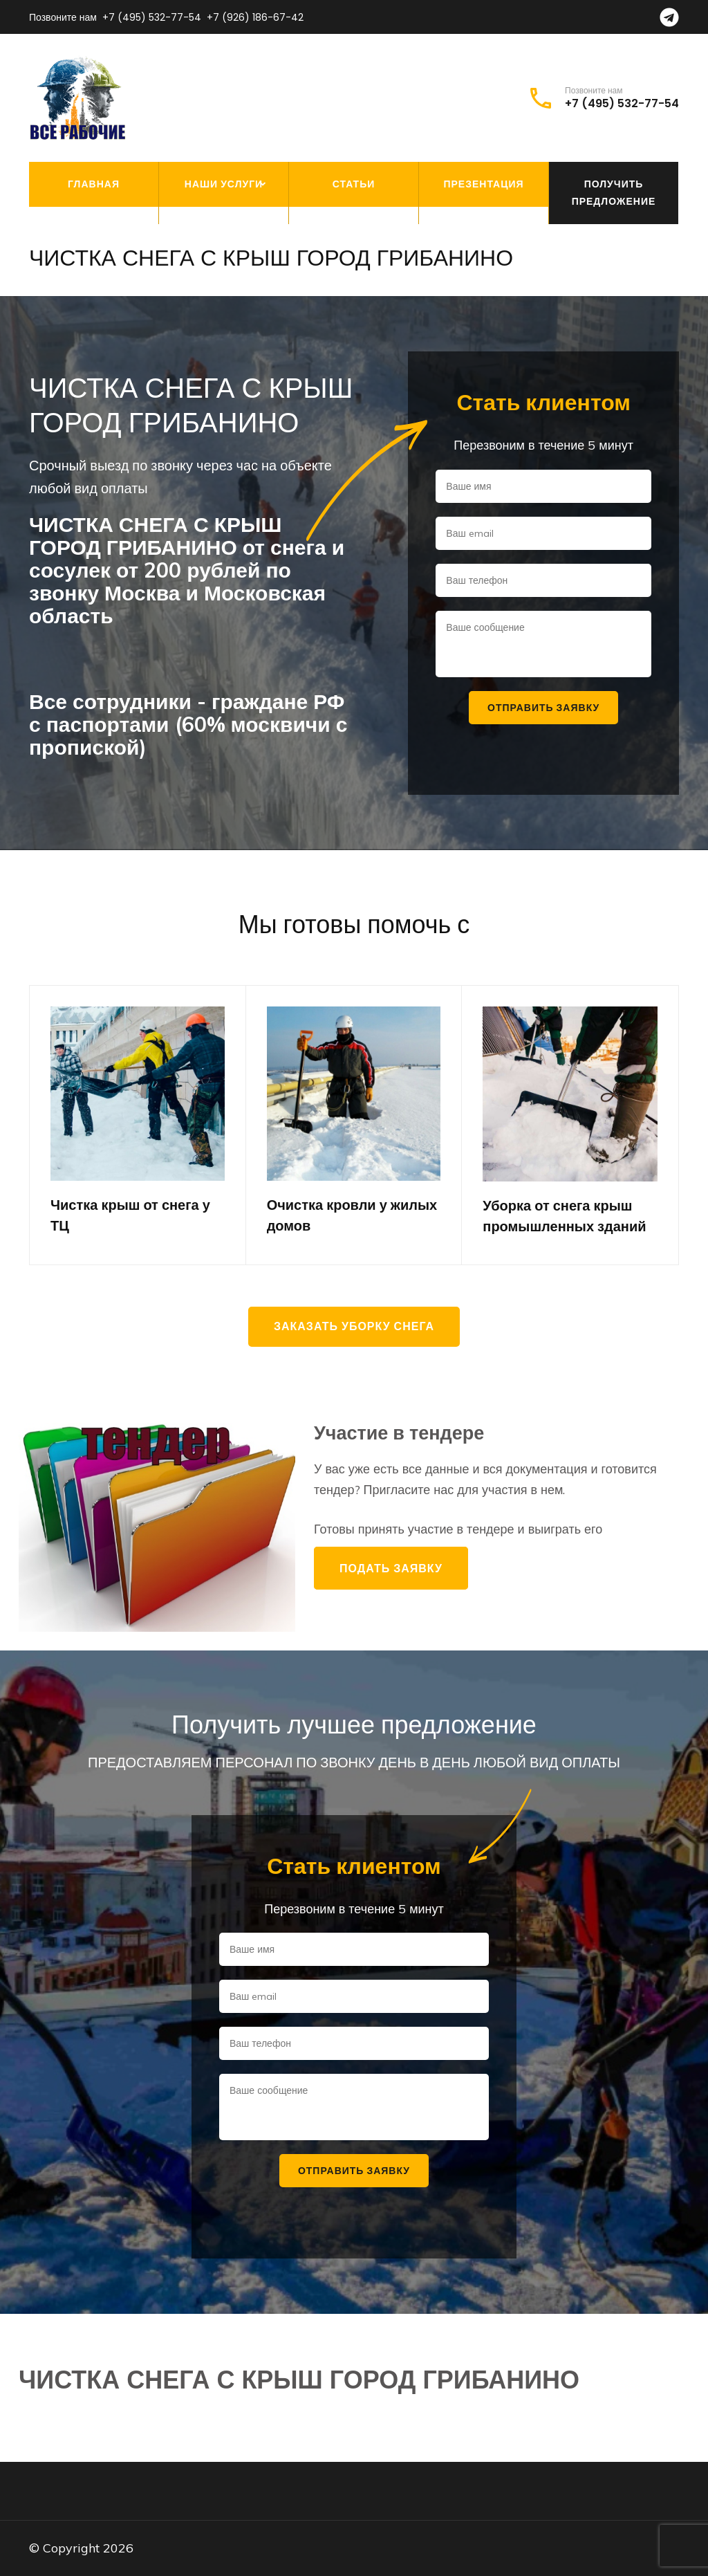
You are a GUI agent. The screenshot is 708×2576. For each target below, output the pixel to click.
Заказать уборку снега (354, 1326)
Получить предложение (614, 192)
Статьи (354, 184)
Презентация (483, 184)
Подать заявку (390, 1568)
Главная (94, 184)
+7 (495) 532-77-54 (151, 17)
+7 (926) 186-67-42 (255, 17)
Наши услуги (224, 184)
